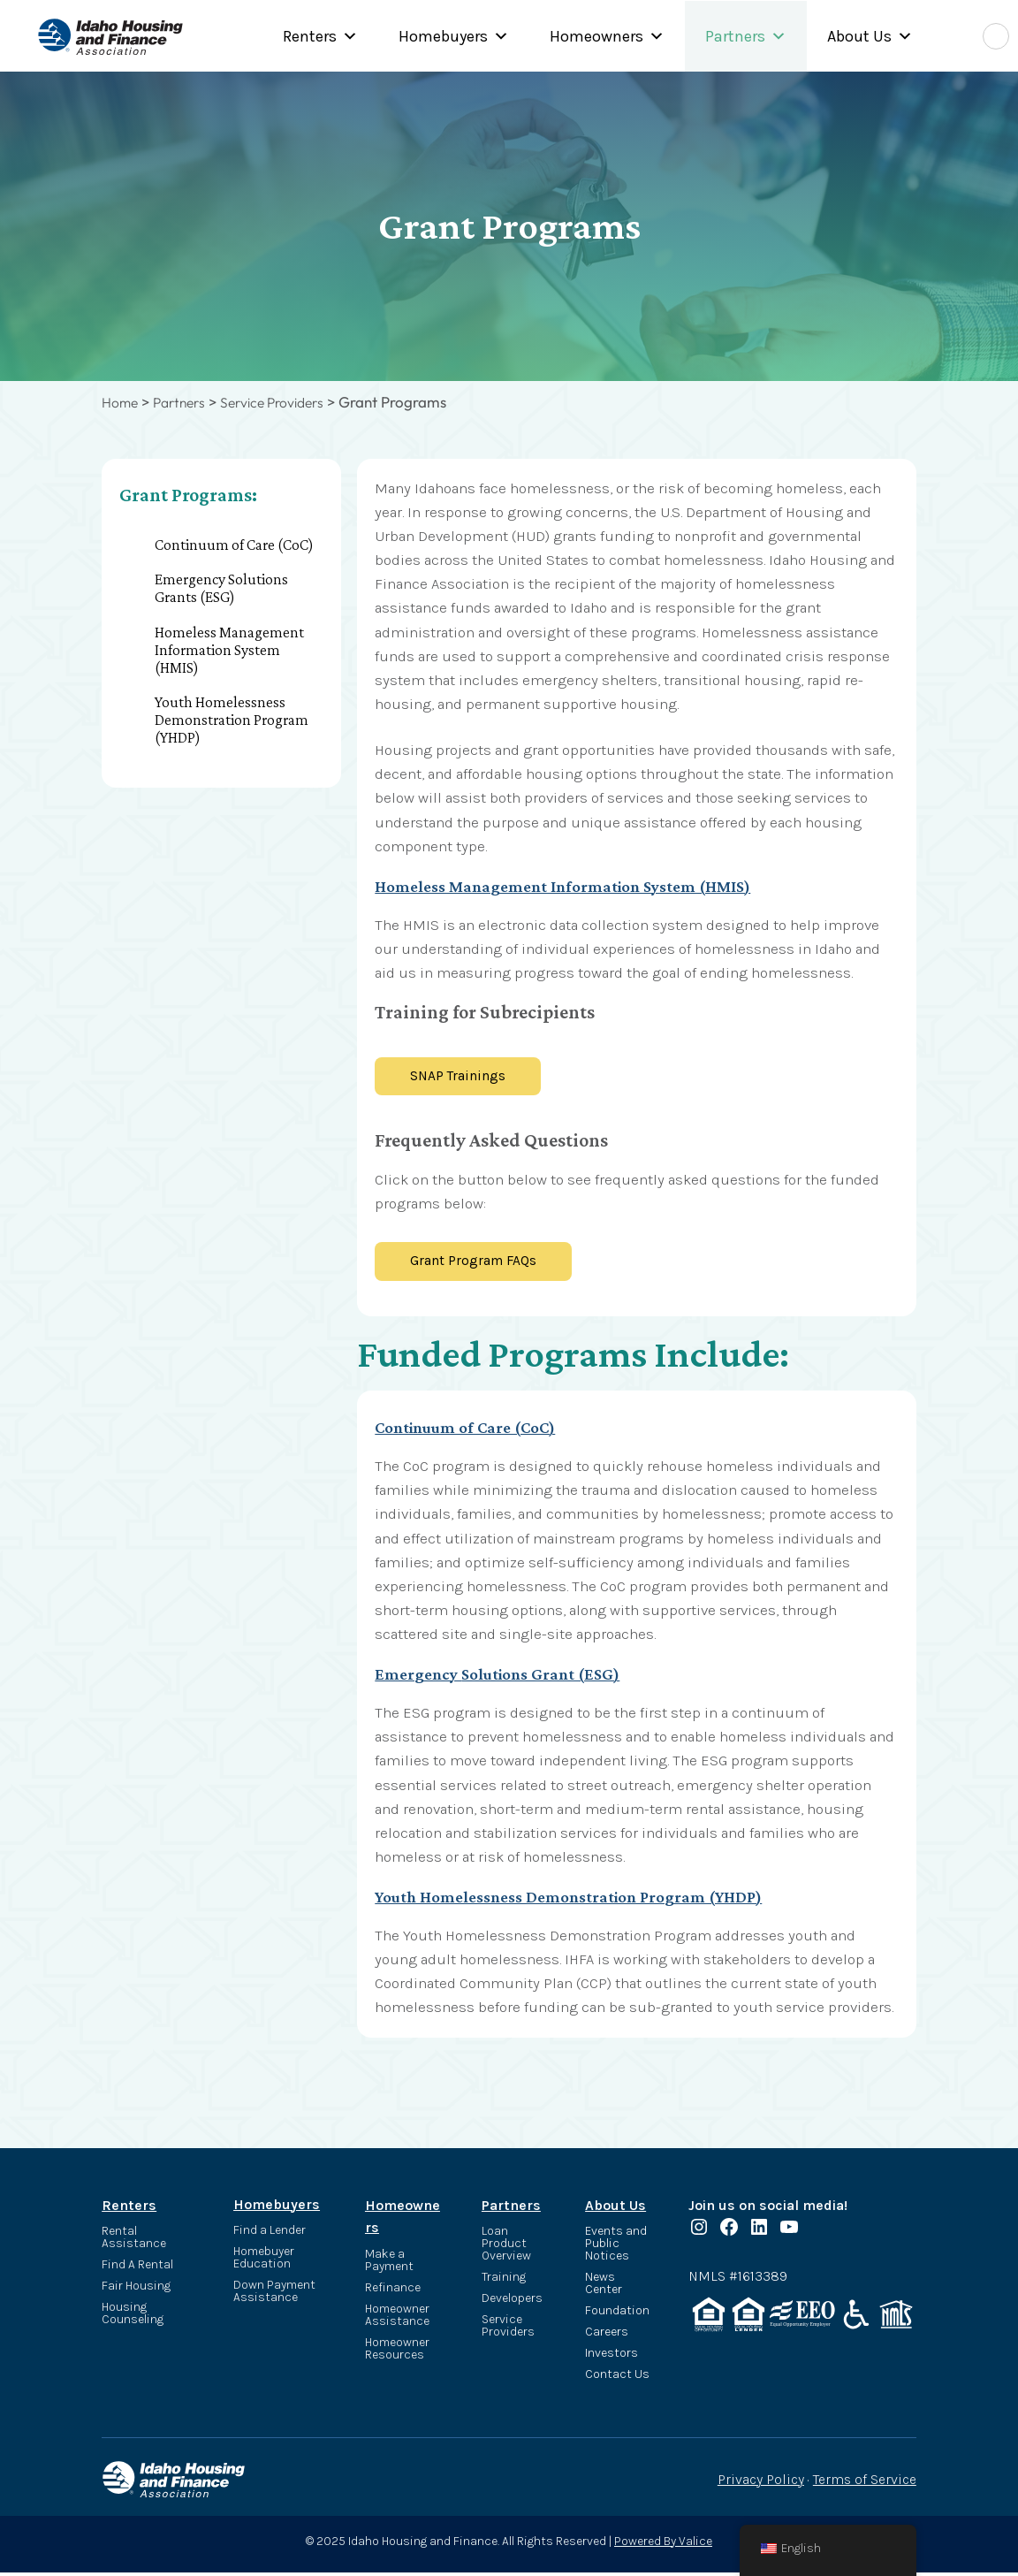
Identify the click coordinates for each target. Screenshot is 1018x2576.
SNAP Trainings (463, 1076)
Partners (745, 36)
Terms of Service (864, 2482)
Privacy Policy (761, 2482)
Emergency (423, 1676)
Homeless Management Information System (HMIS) (229, 648)
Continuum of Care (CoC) (234, 544)
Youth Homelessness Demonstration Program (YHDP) (231, 719)
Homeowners (607, 36)
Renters (320, 36)
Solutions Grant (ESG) (563, 1676)
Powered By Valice (663, 2543)
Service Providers (286, 401)
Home (121, 401)
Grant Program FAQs (479, 1263)
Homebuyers (454, 36)
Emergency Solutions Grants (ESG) (221, 588)
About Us (870, 36)
